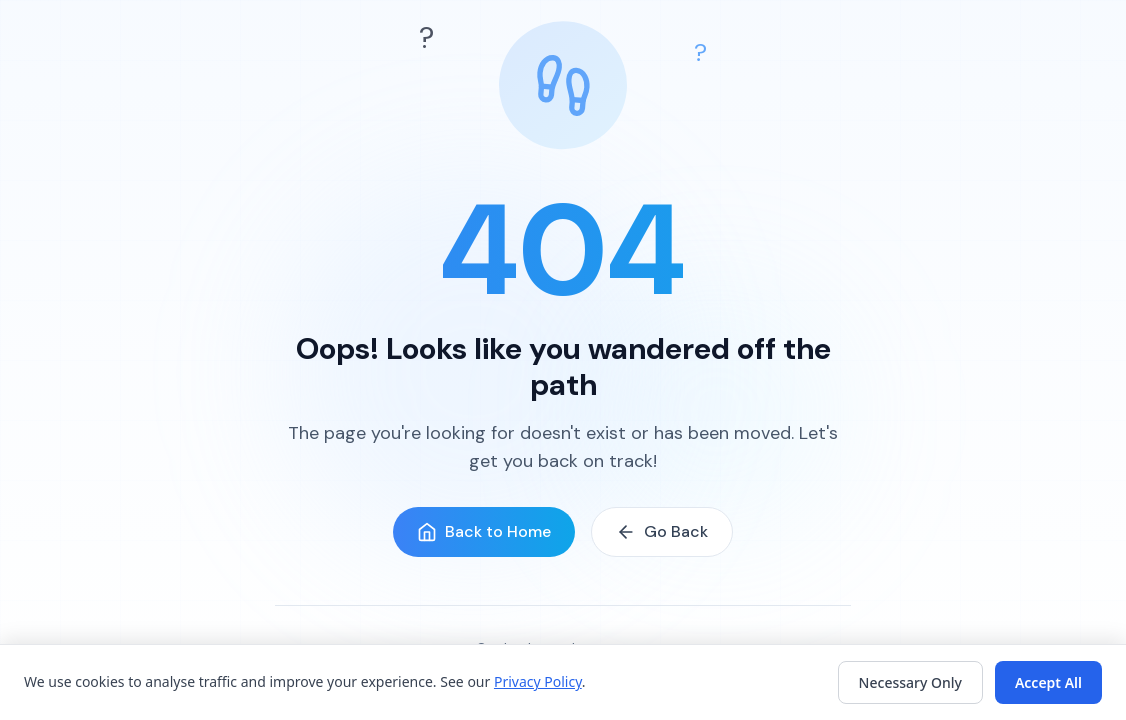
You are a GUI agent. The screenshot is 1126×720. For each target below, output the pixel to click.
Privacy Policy (538, 681)
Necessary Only (910, 682)
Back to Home (484, 531)
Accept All (1048, 682)
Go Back (662, 531)
